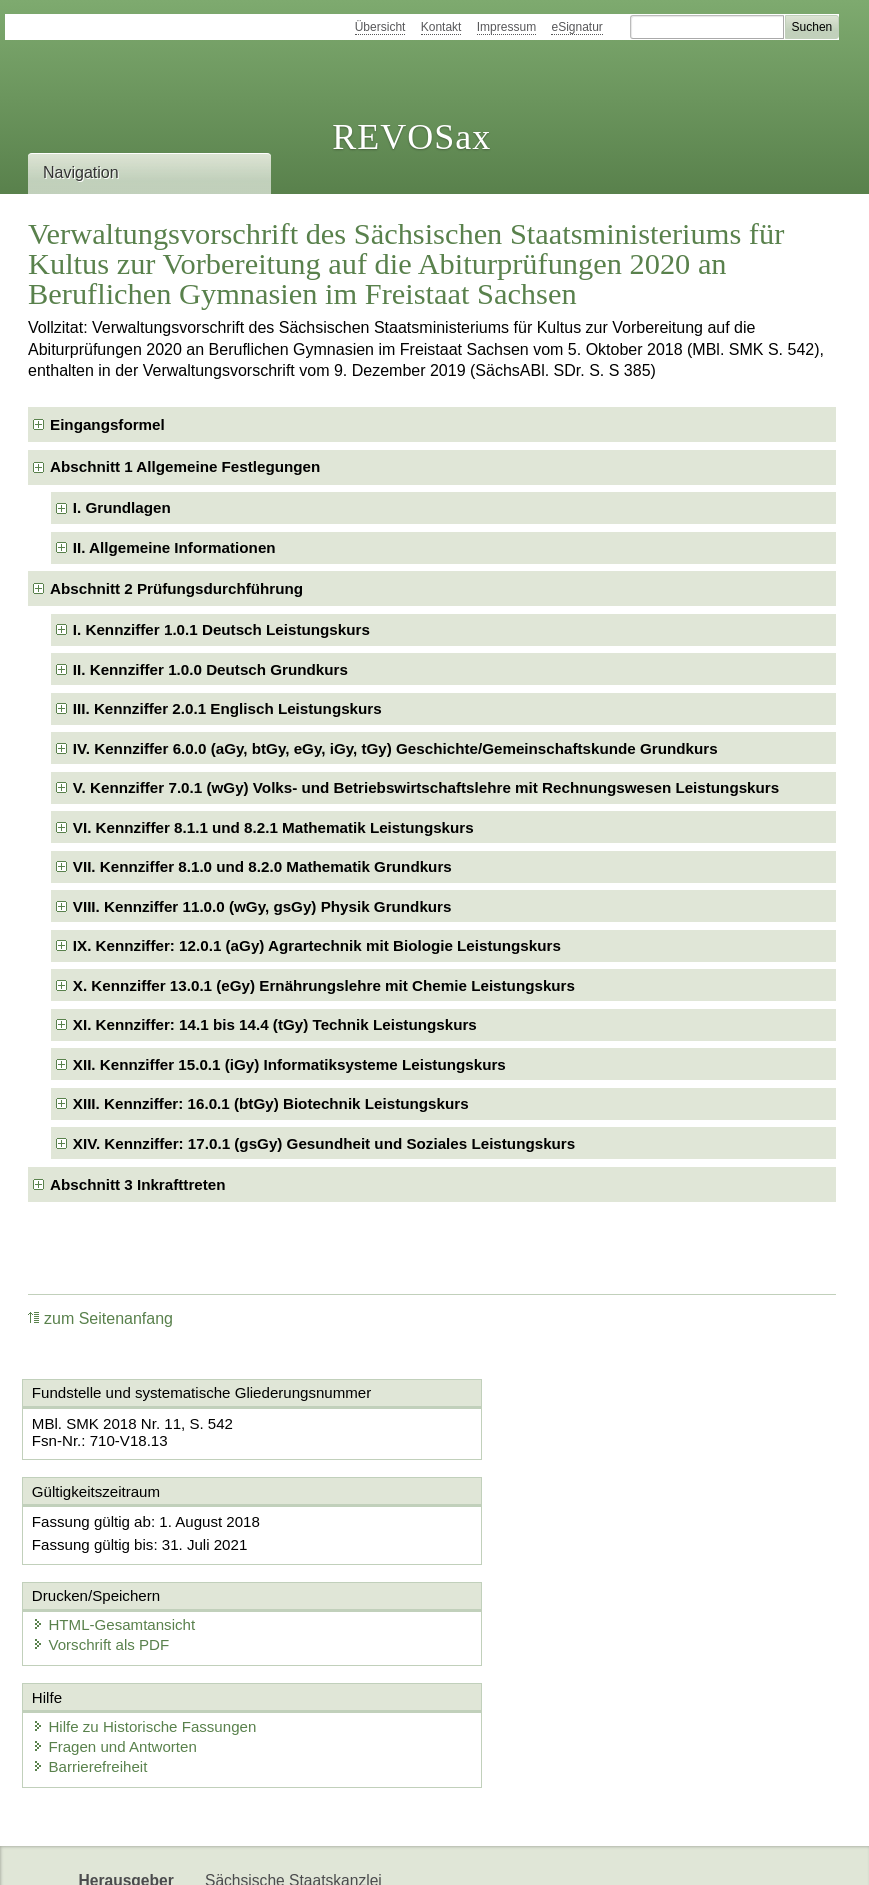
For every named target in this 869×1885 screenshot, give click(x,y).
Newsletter (242, 1852)
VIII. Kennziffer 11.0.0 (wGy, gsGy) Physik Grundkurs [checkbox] (262, 906)
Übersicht (380, 27)
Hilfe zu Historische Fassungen (147, 1626)
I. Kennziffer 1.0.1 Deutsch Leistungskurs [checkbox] (221, 629)
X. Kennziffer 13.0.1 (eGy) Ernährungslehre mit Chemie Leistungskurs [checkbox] (324, 985)
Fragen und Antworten (118, 1646)
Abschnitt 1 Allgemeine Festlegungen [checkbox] (185, 466)
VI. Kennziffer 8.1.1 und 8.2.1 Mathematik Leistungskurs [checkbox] (273, 827)
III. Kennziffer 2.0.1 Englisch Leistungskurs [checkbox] (227, 708)
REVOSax (411, 137)
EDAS (434, 1852)
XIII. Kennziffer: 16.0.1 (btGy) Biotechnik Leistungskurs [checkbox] (271, 1103)
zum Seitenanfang (100, 1318)
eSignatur (576, 27)
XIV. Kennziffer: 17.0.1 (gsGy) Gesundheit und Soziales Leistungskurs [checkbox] (324, 1143)
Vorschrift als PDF (528, 1541)
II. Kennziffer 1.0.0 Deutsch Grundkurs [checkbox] (210, 669)
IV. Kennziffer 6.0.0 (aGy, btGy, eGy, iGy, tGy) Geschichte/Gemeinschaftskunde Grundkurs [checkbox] (395, 748)
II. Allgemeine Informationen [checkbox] (174, 547)
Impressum (506, 27)
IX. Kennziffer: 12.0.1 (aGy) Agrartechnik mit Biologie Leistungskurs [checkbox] (317, 945)
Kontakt (441, 27)
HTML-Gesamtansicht (541, 1521)
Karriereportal (346, 1852)
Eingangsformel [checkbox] (107, 424)
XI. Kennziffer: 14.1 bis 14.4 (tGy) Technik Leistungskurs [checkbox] (275, 1024)
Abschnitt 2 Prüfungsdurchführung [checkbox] (176, 588)
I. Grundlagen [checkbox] (122, 507)
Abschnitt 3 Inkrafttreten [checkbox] (138, 1184)
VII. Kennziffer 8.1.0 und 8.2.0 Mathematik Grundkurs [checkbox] (262, 866)
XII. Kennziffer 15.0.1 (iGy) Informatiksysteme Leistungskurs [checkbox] (289, 1064)
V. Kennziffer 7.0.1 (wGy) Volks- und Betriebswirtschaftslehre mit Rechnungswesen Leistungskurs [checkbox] (426, 787)
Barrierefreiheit (93, 1666)
